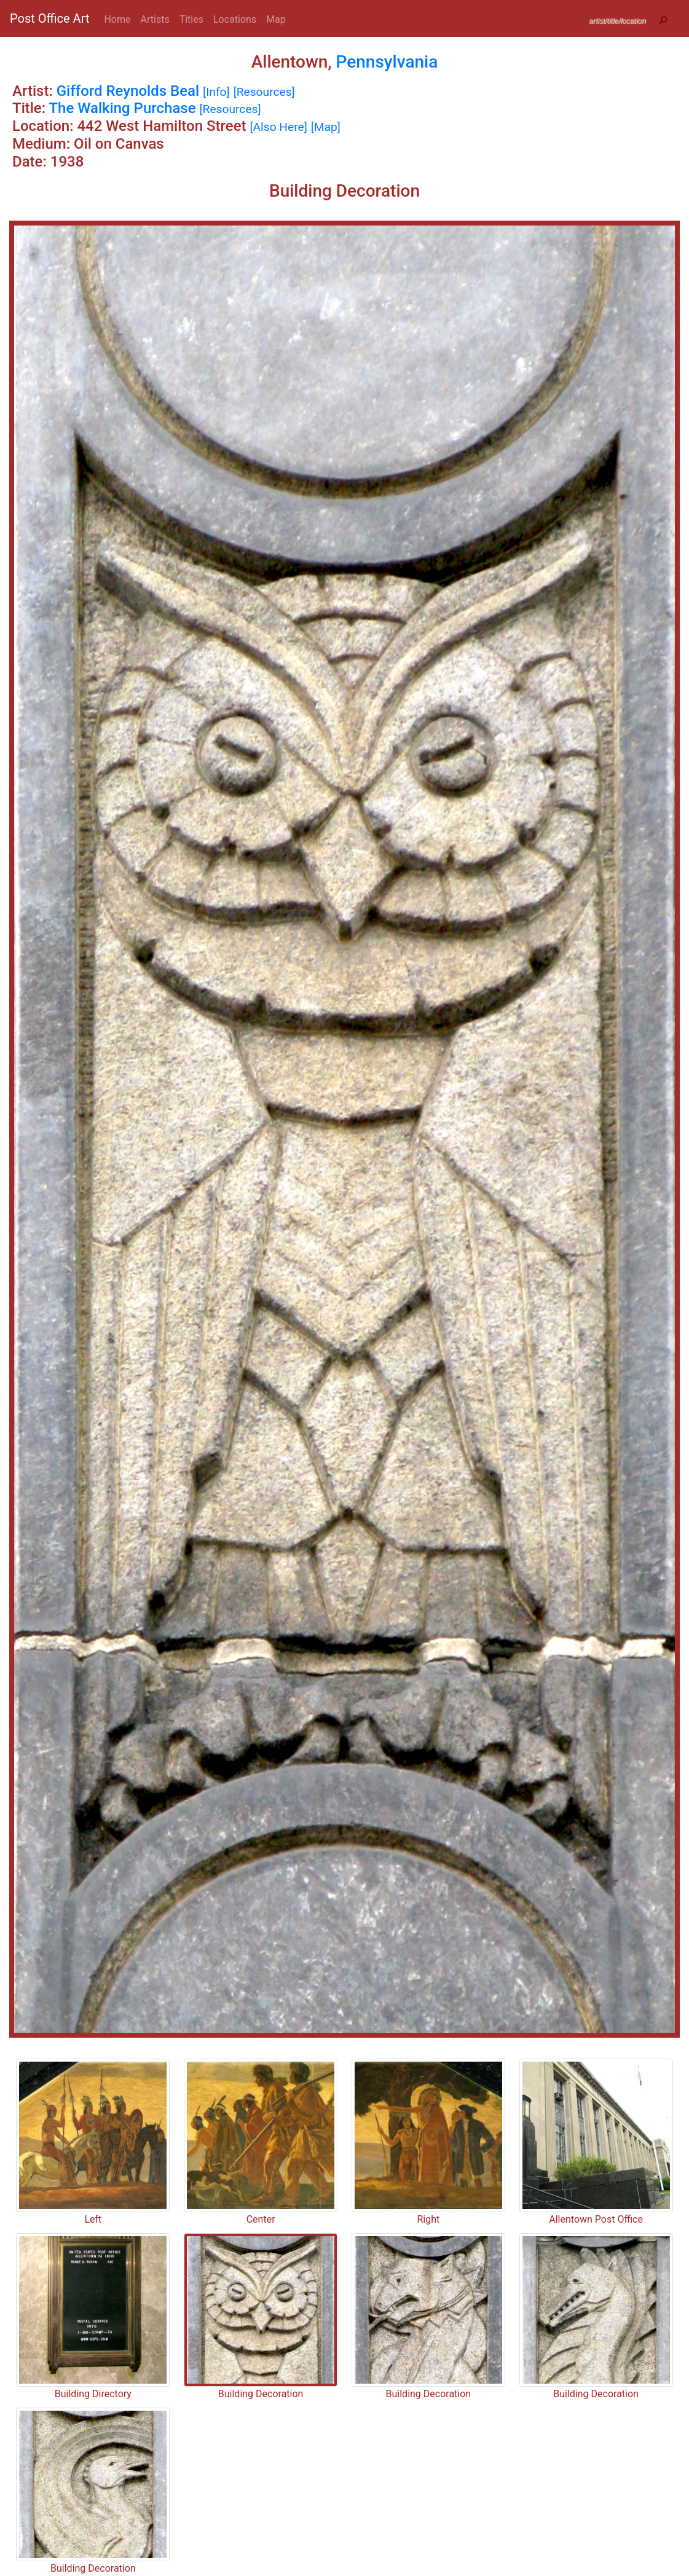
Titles (191, 19)
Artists (155, 19)
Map (276, 19)
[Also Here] (278, 127)
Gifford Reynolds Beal (128, 91)
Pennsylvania (387, 62)
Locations (234, 19)
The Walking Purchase (122, 108)
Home (117, 19)
